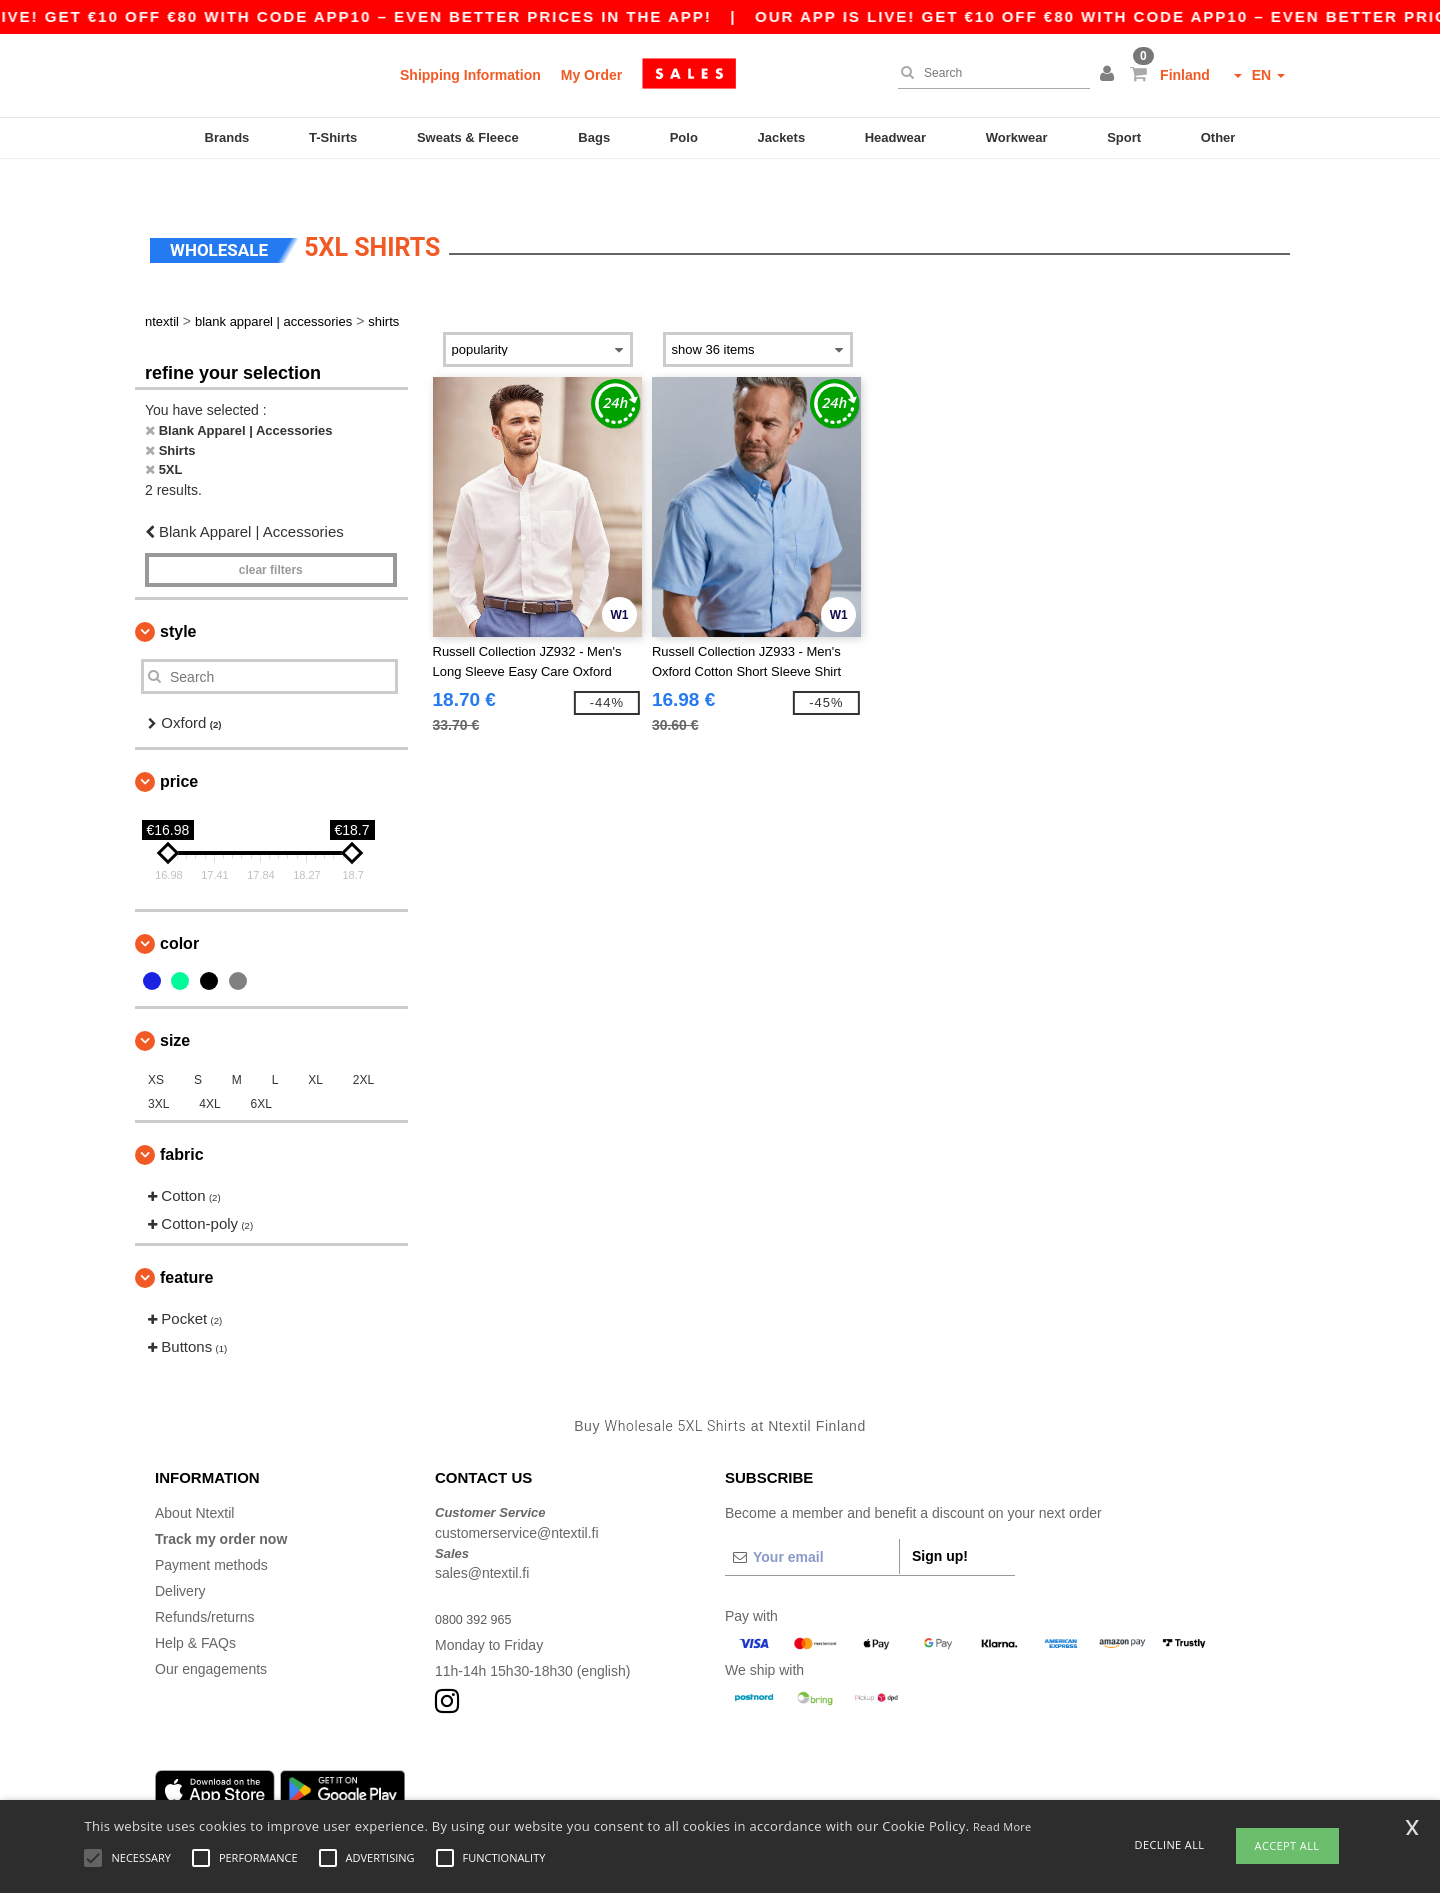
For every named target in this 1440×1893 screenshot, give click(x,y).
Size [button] (175, 1005)
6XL (261, 1069)
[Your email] (812, 1523)
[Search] (989, 73)
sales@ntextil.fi (482, 1539)
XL (315, 1045)
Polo (684, 137)
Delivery (180, 1557)
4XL (209, 1069)
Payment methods (211, 1531)
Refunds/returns (205, 1583)
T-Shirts (333, 137)
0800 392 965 (478, 1585)
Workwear (1017, 137)
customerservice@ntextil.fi (517, 1498)
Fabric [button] (182, 1119)
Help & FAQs (195, 1609)
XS (156, 1045)
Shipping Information (470, 75)
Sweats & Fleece (468, 137)
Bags (594, 137)
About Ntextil (194, 1479)
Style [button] (178, 597)
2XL (363, 1045)
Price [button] (179, 746)
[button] (1110, 75)
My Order (591, 75)
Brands (227, 137)
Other (1218, 137)
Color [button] (179, 908)
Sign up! (940, 1522)
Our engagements (211, 1635)
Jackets (781, 137)
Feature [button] (186, 1242)
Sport (1124, 137)
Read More (1002, 1826)
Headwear (895, 137)
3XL (158, 1069)
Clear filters (271, 536)
